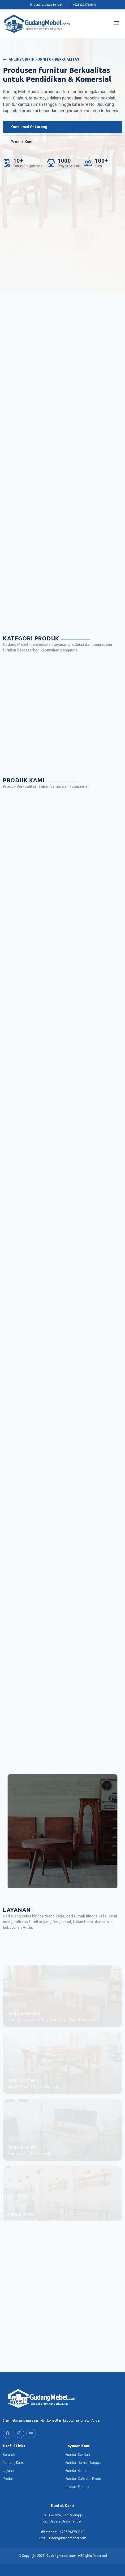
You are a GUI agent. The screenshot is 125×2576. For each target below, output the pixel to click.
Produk (8, 2478)
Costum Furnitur (77, 2486)
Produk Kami (22, 142)
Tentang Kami (13, 2462)
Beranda (9, 2454)
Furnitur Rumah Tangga (83, 2462)
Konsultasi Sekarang (28, 127)
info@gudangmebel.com (67, 2538)
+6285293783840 (70, 2532)
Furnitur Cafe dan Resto (83, 2478)
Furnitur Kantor (76, 2470)
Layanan (9, 2470)
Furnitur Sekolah (77, 2454)
